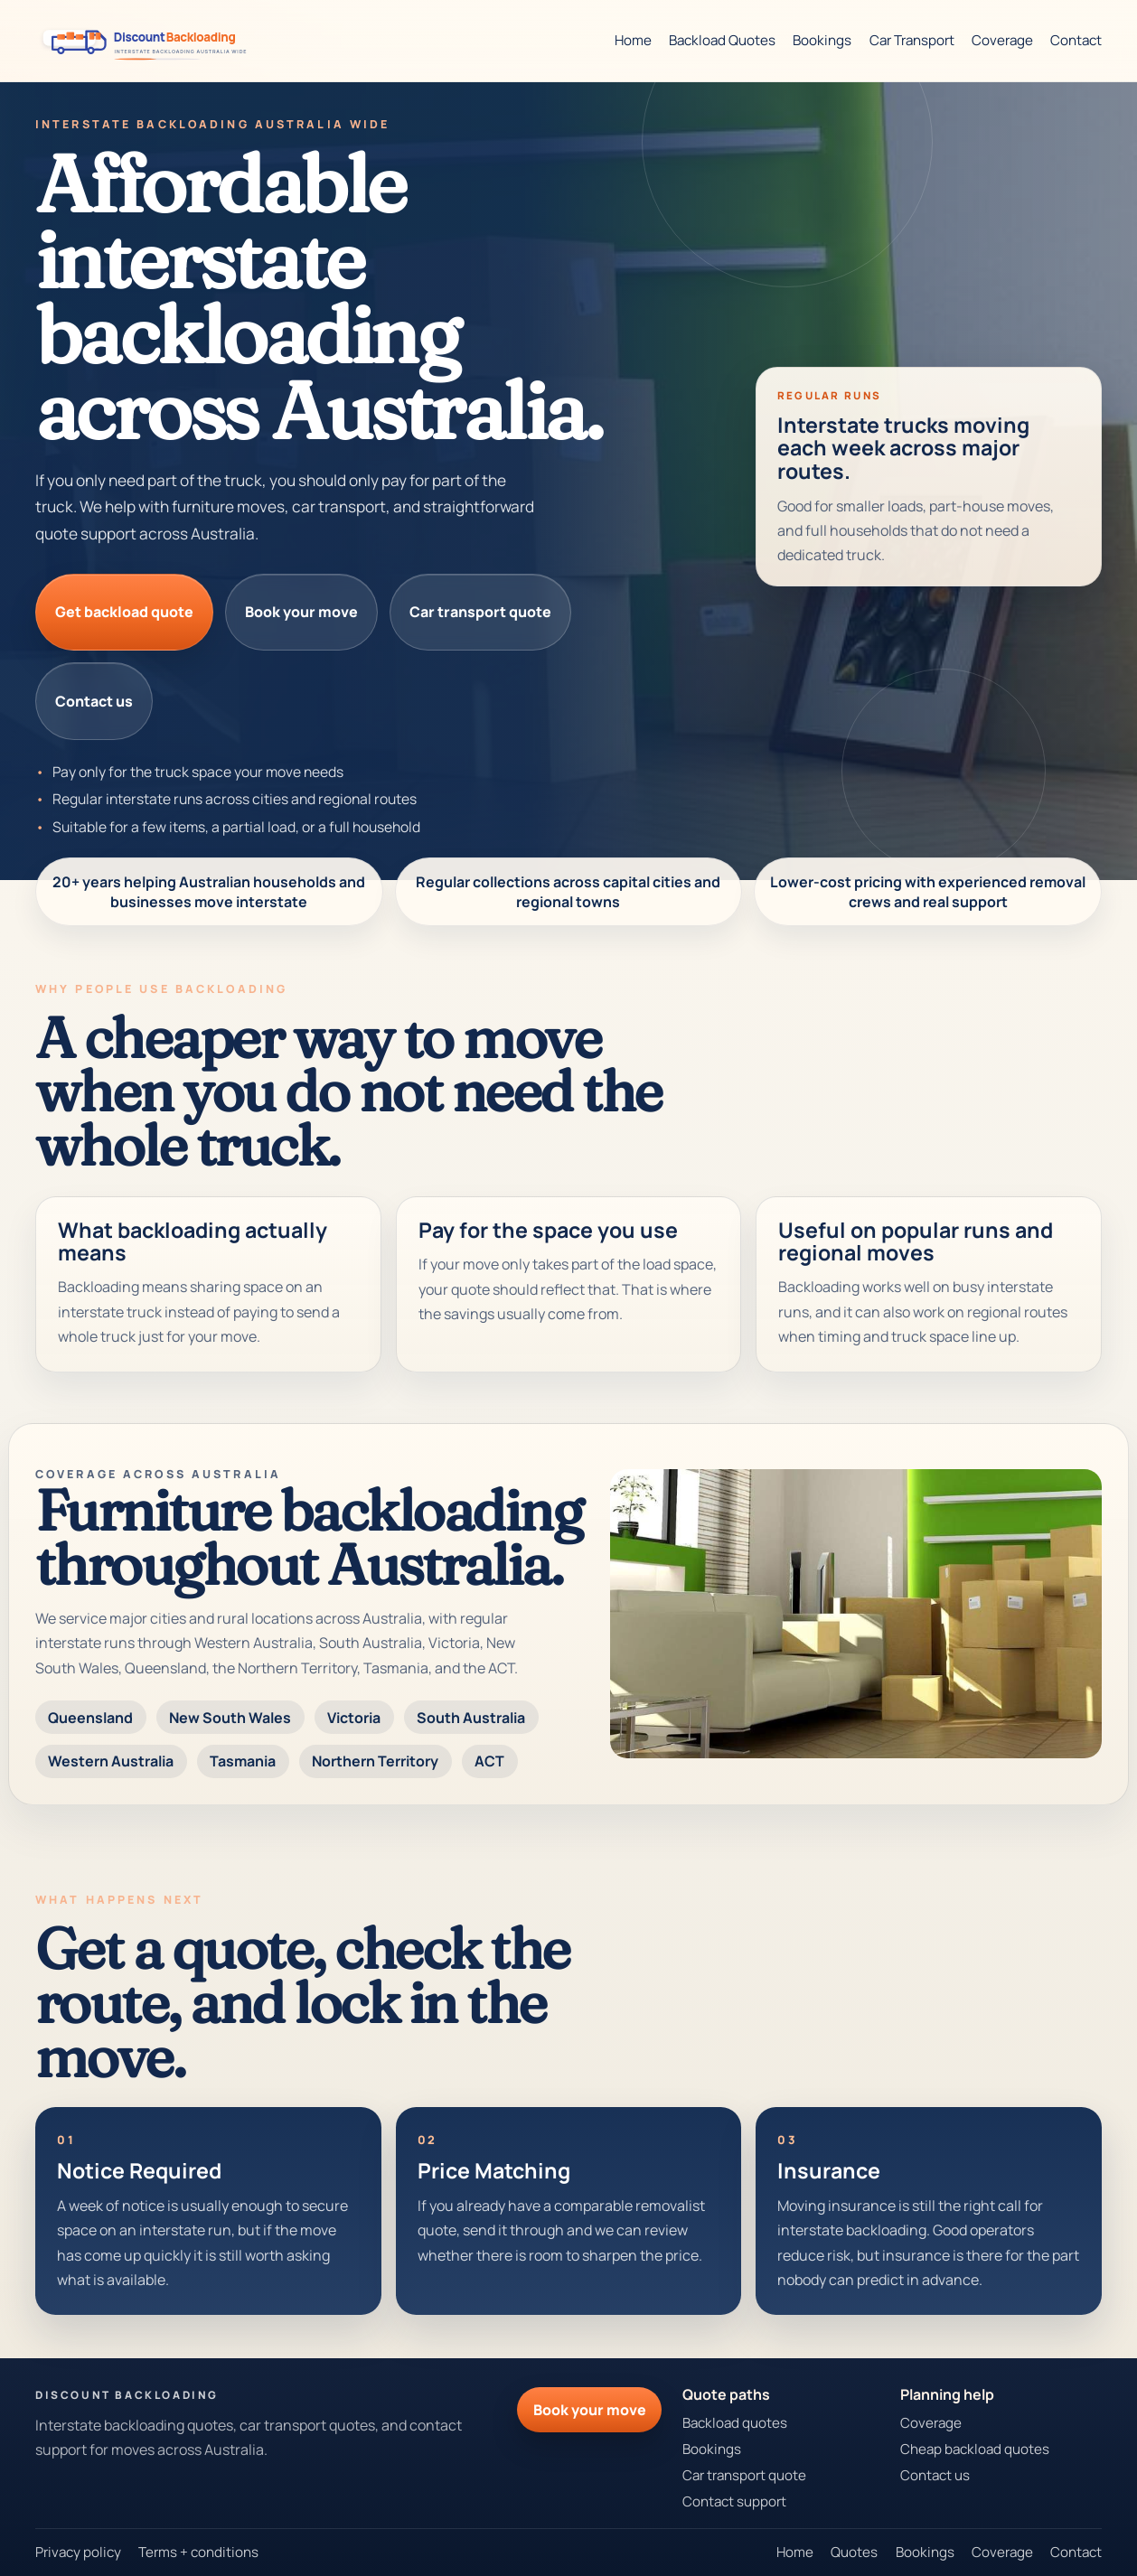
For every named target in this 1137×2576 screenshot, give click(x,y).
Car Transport (911, 40)
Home (633, 40)
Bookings (822, 40)
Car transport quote (480, 612)
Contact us (94, 701)
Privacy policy (78, 2552)
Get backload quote (124, 612)
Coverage (1002, 40)
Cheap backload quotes (974, 2449)
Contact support (734, 2501)
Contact (1076, 40)
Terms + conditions (198, 2552)
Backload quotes (734, 2422)
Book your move (301, 612)
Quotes (854, 2552)
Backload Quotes (722, 40)
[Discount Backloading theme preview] (149, 40)
